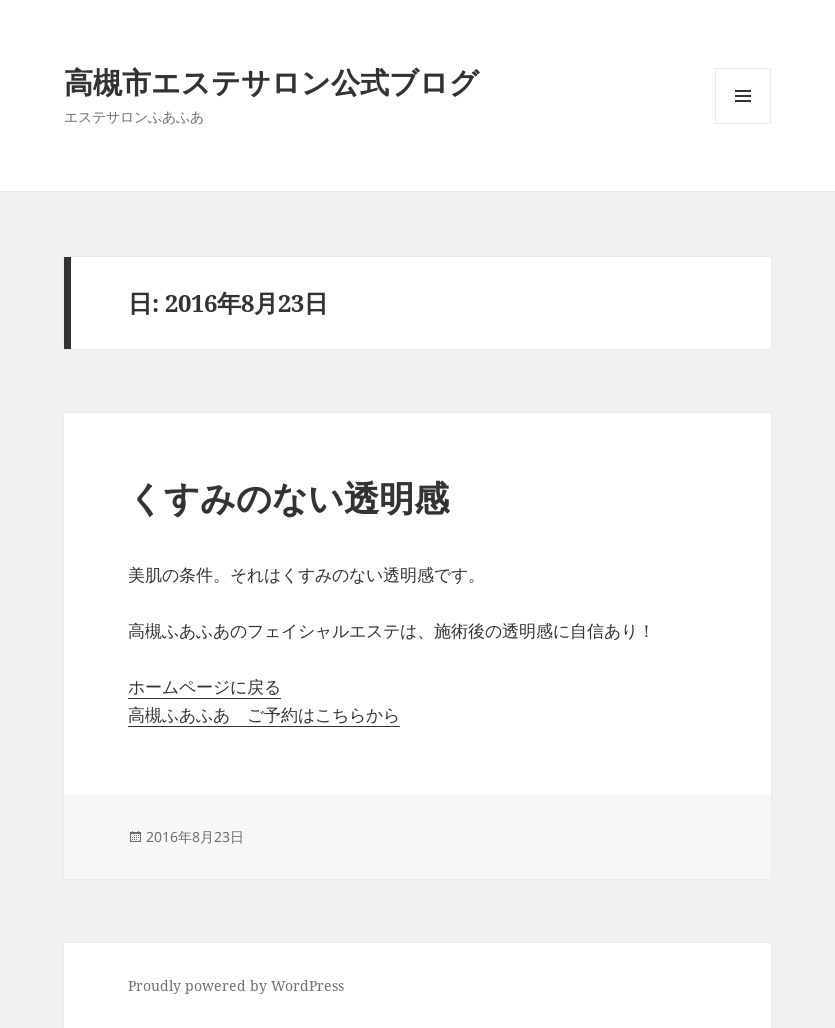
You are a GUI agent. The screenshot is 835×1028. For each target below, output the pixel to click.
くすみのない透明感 (288, 497)
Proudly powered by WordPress (236, 985)
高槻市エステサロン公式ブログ (271, 81)
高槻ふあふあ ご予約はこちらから (264, 714)
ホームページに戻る (204, 686)
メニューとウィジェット (743, 123)
